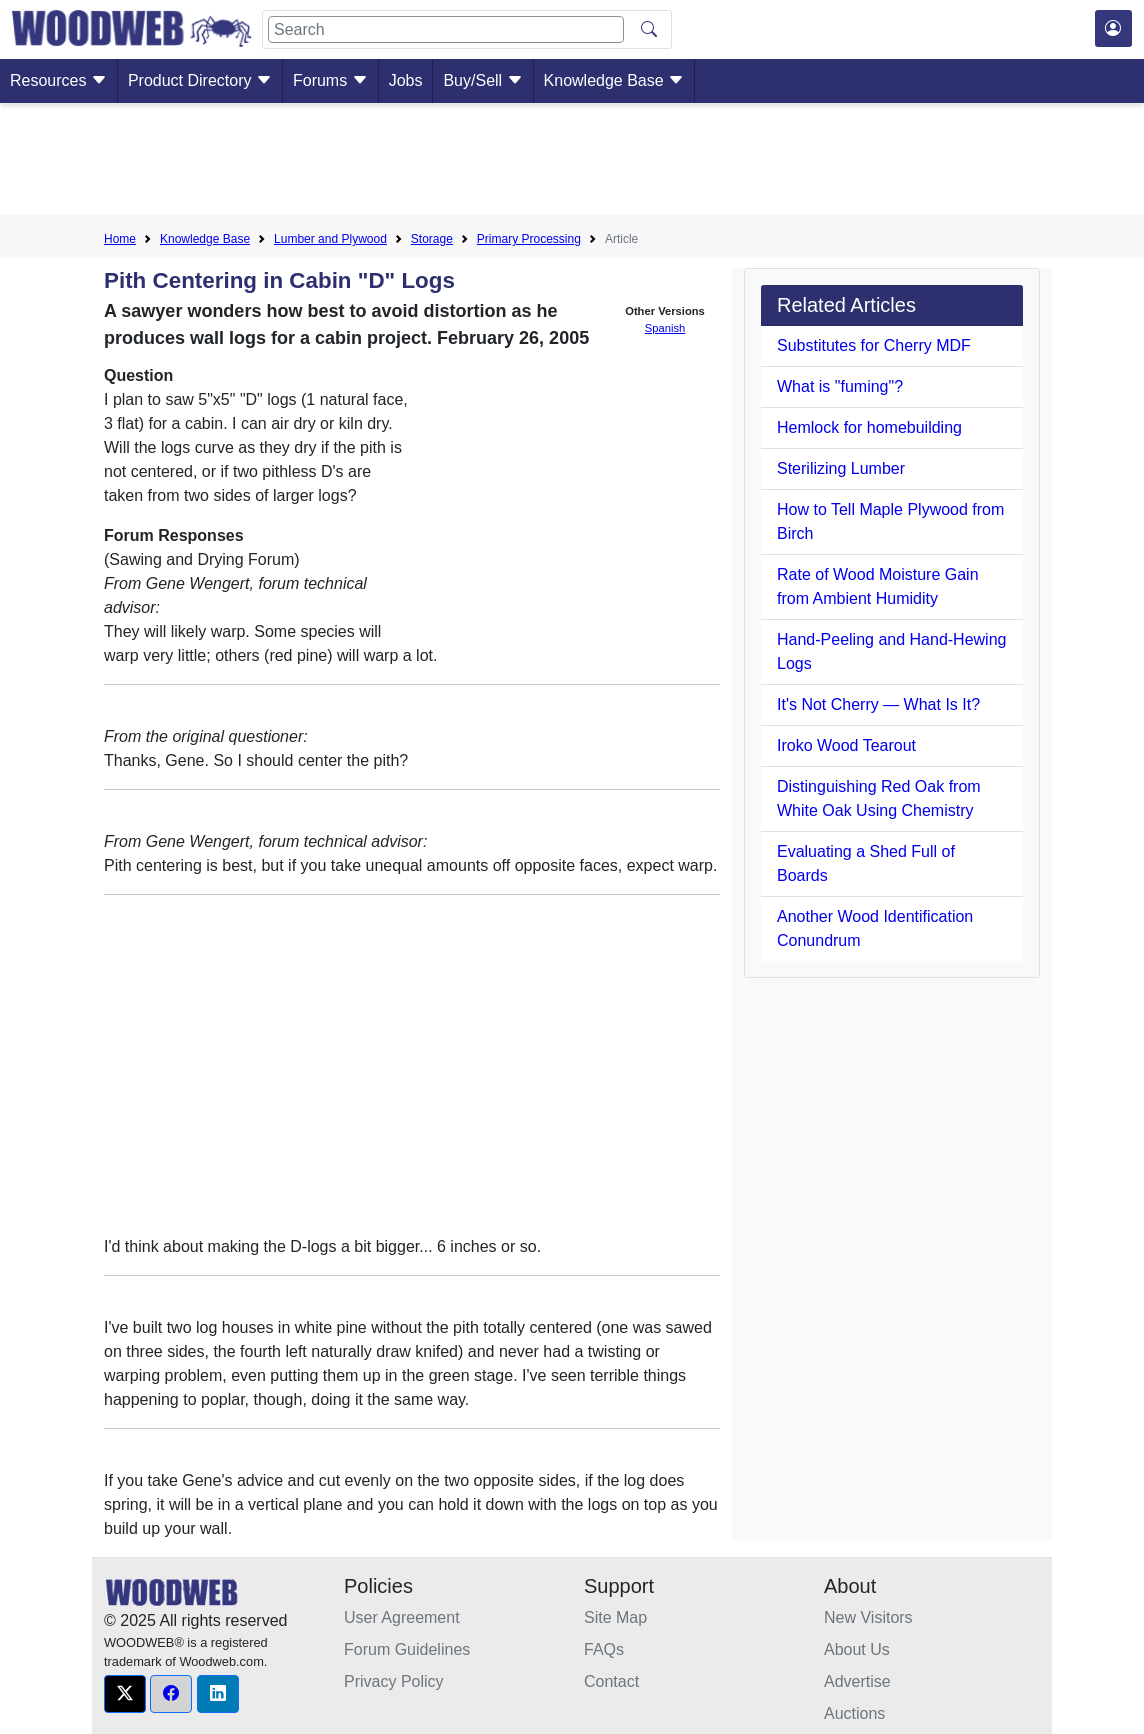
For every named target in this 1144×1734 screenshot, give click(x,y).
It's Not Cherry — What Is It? (878, 704)
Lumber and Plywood (330, 239)
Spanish (665, 328)
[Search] (446, 29)
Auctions (854, 1713)
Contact (611, 1681)
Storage (432, 239)
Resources (58, 80)
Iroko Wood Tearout (846, 745)
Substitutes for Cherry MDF (874, 345)
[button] (125, 1694)
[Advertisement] (572, 163)
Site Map (615, 1617)
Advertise (857, 1681)
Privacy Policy (394, 1681)
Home (120, 239)
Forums (330, 80)
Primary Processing (529, 239)
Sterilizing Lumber (841, 468)
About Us (857, 1649)
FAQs (604, 1649)
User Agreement (402, 1617)
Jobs (406, 80)
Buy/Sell (482, 80)
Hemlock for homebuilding (869, 427)
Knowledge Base (614, 80)
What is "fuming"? (840, 386)
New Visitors (868, 1617)
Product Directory (200, 80)
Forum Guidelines (407, 1649)
